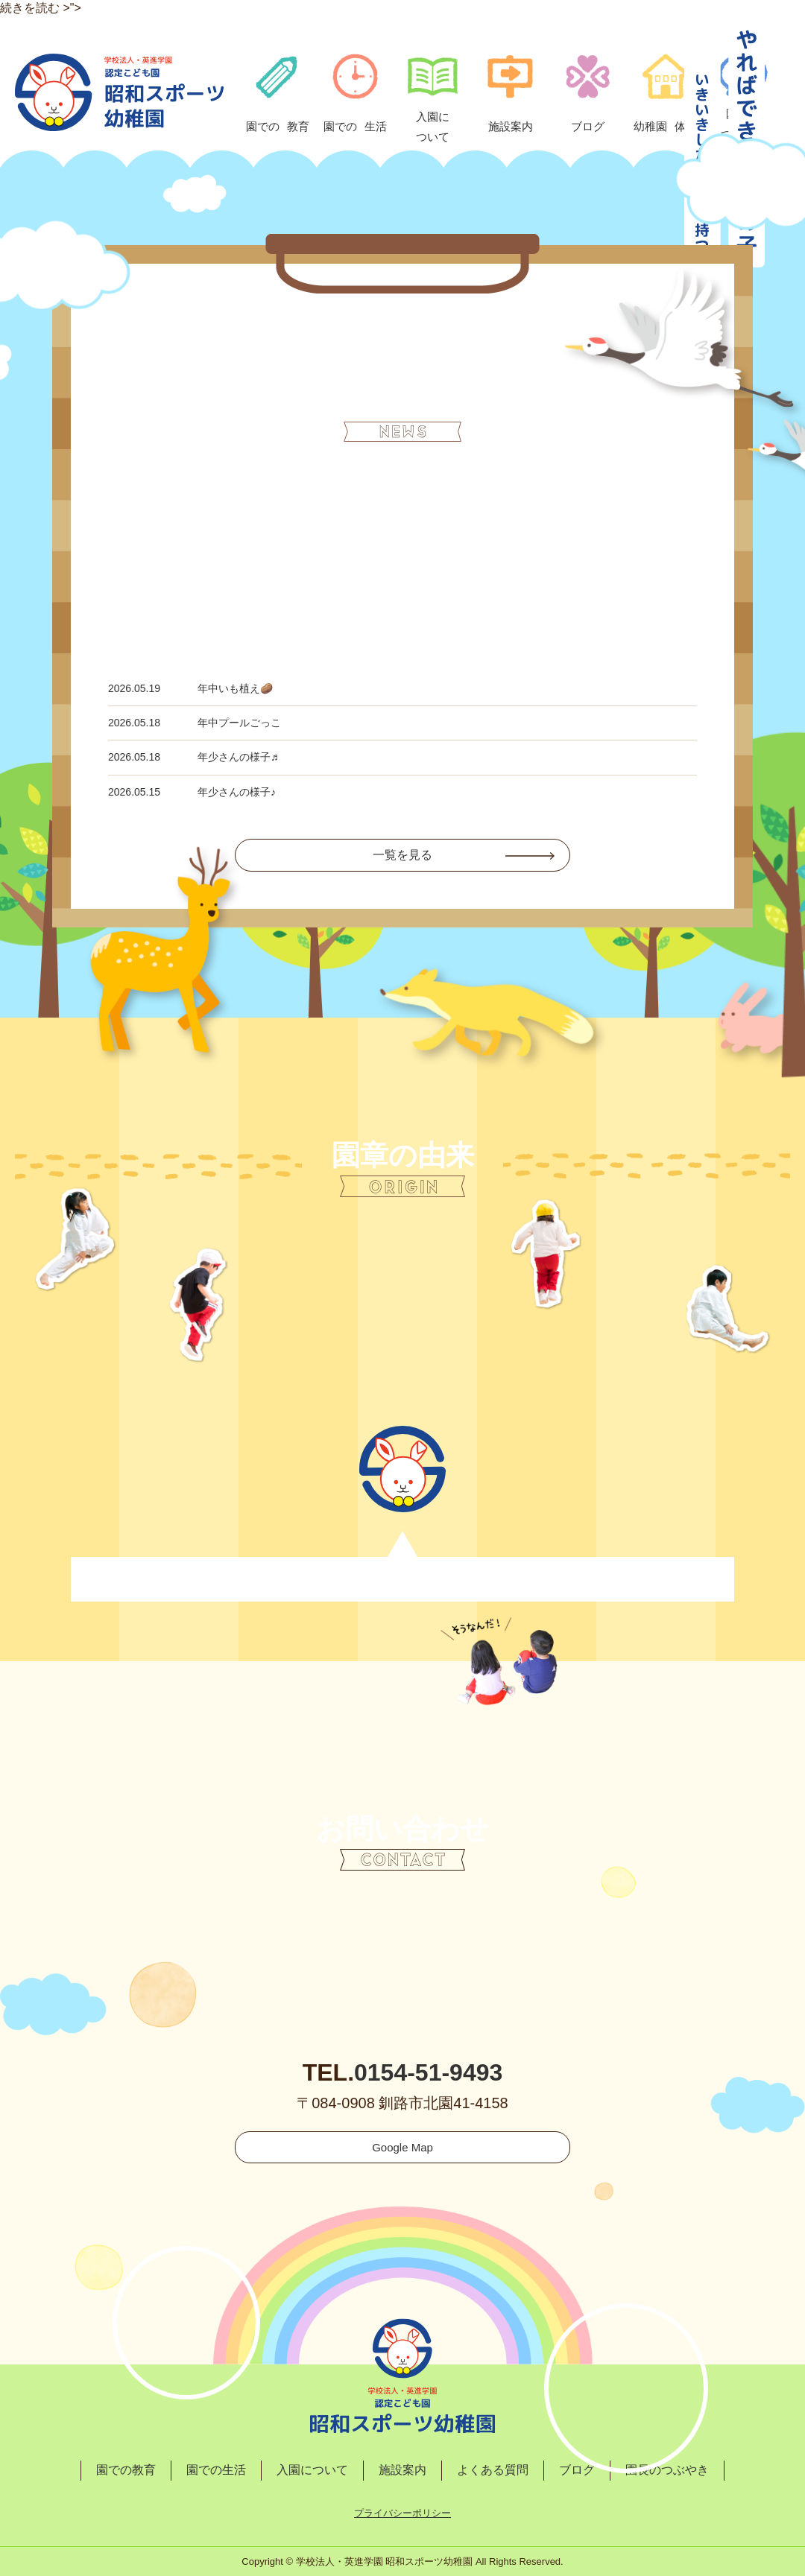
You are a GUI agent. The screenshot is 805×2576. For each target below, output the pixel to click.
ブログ (577, 2470)
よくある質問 (492, 2470)
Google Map (402, 2147)
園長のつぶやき (667, 2470)
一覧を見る (402, 854)
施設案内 (402, 2470)
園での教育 (126, 2470)
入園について (312, 2470)
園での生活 (216, 2470)
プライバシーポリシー (402, 2513)
